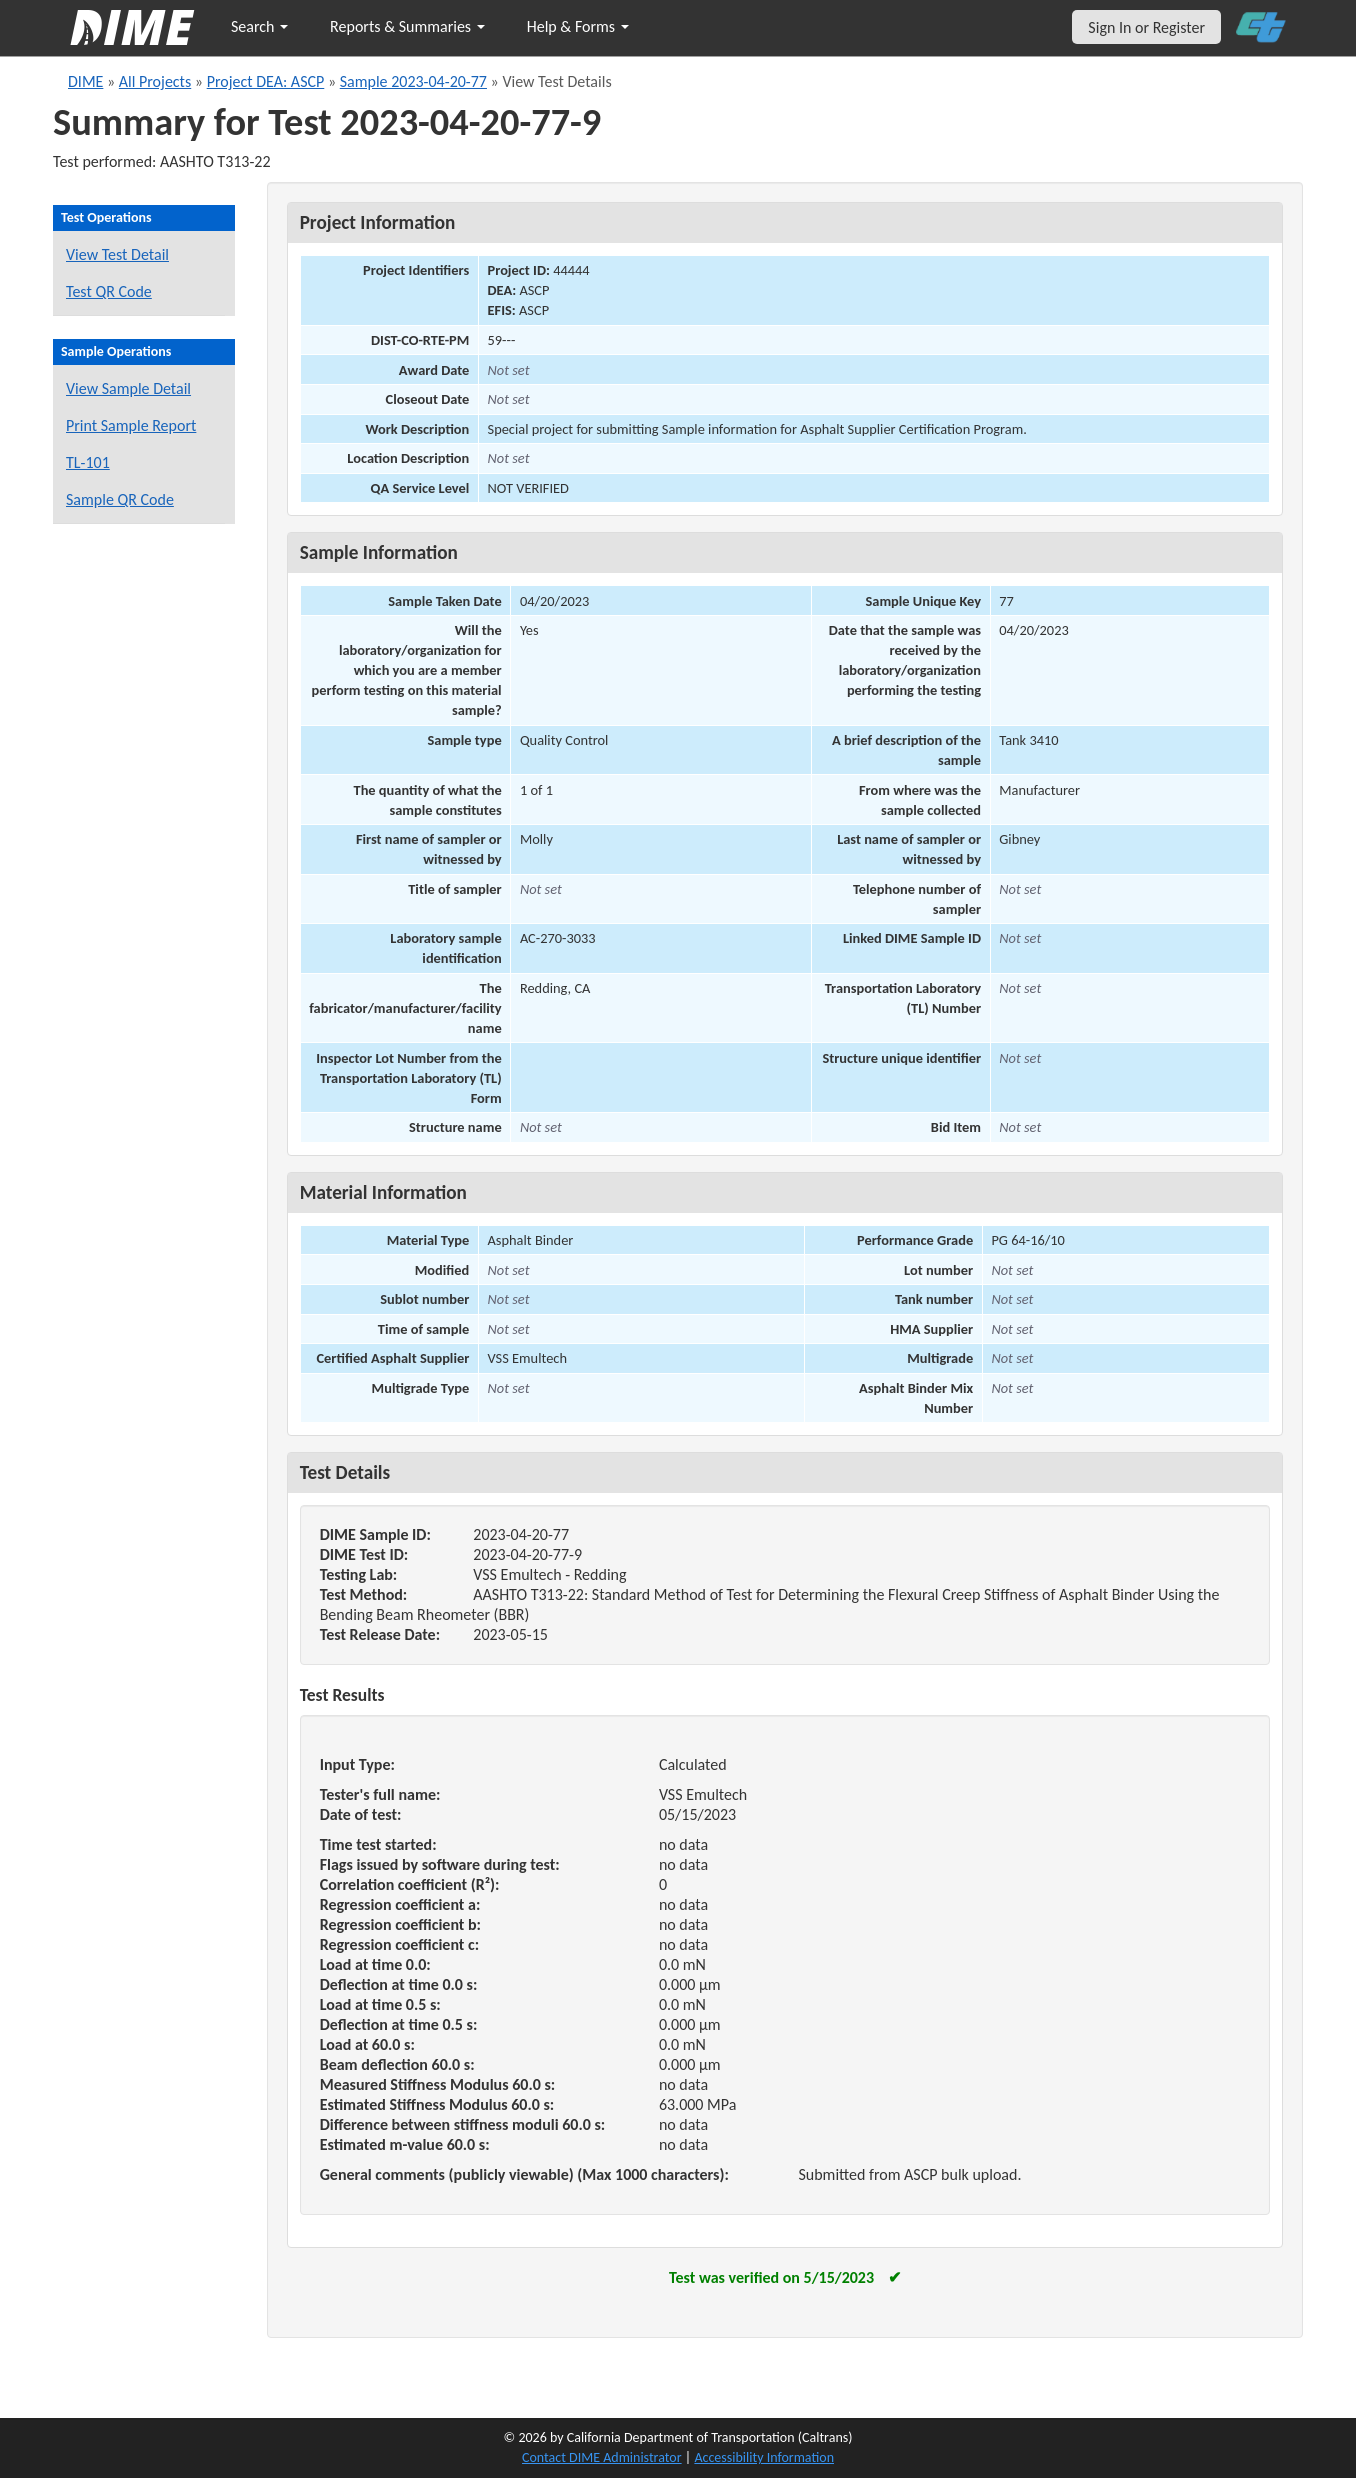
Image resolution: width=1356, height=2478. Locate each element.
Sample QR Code (120, 499)
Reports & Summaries (407, 26)
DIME (85, 81)
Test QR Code (109, 291)
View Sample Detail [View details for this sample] (128, 388)
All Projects (155, 81)
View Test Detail (117, 254)
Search (259, 26)
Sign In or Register (1146, 27)
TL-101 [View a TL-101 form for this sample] (88, 462)
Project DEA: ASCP (266, 81)
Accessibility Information (764, 2457)
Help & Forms (578, 26)
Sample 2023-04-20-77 (413, 81)
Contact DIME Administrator (602, 2457)
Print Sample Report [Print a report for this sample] (131, 425)
